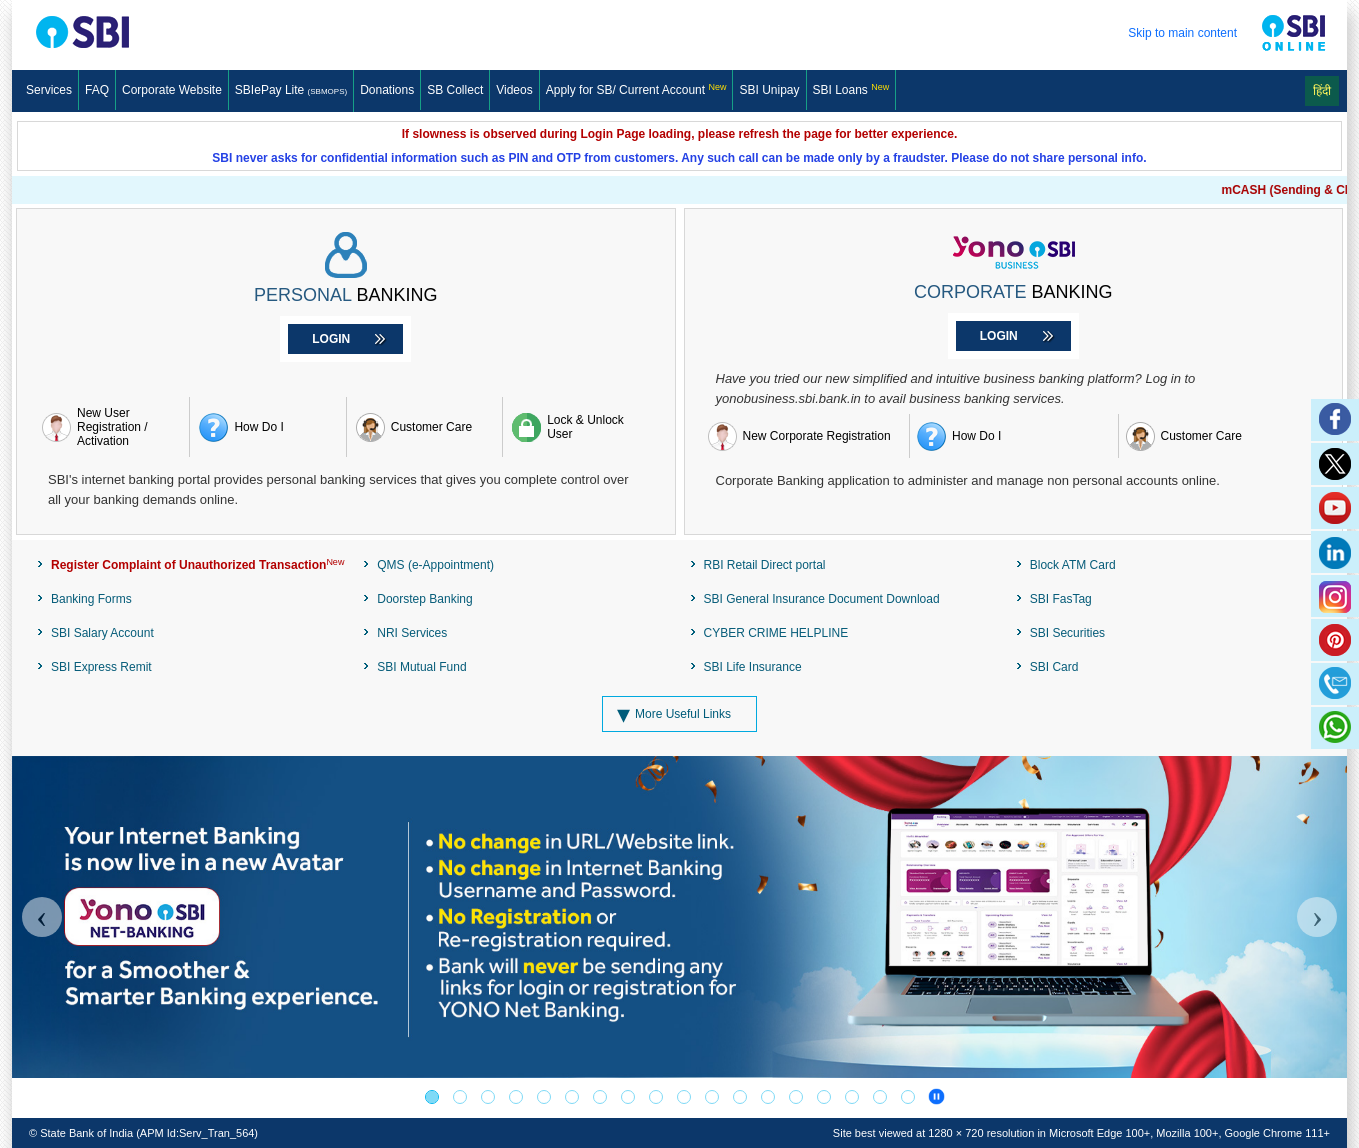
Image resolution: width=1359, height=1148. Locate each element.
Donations (387, 90)
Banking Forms (91, 599)
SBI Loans (851, 90)
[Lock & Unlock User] (580, 427)
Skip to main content (1182, 33)
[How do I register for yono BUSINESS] (1014, 436)
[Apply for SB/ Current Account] (637, 90)
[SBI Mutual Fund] (544, 1097)
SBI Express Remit (101, 667)
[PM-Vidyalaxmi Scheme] (572, 1097)
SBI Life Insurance (753, 667)
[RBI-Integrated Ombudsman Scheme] (824, 1097)
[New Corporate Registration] (805, 436)
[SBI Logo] (118, 33)
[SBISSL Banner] (600, 1097)
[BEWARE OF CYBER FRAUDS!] (880, 1097)
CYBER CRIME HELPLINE (776, 633)
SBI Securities (1067, 633)
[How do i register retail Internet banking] (267, 427)
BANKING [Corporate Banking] (1013, 292)
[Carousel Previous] (42, 917)
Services (49, 90)
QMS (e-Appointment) (435, 565)
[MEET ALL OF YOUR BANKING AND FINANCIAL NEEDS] (852, 1097)
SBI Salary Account (102, 633)
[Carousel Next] (1317, 917)
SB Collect (455, 90)
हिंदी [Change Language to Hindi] (1322, 91)
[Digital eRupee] (684, 1097)
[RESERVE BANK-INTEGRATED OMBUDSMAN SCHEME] (796, 1097)
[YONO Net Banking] (432, 1097)
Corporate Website (172, 90)
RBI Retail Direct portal (765, 565)
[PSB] (712, 1097)
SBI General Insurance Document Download (822, 599)
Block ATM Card (1073, 565)
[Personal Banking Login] (345, 339)
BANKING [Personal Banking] (345, 295)
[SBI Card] (656, 1097)
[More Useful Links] (679, 714)
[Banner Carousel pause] (936, 1096)
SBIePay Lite (291, 90)
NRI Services (412, 633)
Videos (514, 90)
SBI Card (1054, 667)
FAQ (97, 90)
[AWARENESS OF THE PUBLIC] (460, 1097)
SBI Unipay (769, 90)
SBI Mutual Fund (421, 667)
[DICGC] (768, 1097)
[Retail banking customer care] (424, 427)
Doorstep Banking (424, 599)
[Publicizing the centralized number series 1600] (516, 1097)
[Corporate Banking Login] (1013, 336)
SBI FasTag (1061, 599)
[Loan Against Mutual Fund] (628, 1097)
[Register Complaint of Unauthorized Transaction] (190, 565)
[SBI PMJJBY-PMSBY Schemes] (740, 1097)
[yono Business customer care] (1223, 436)
